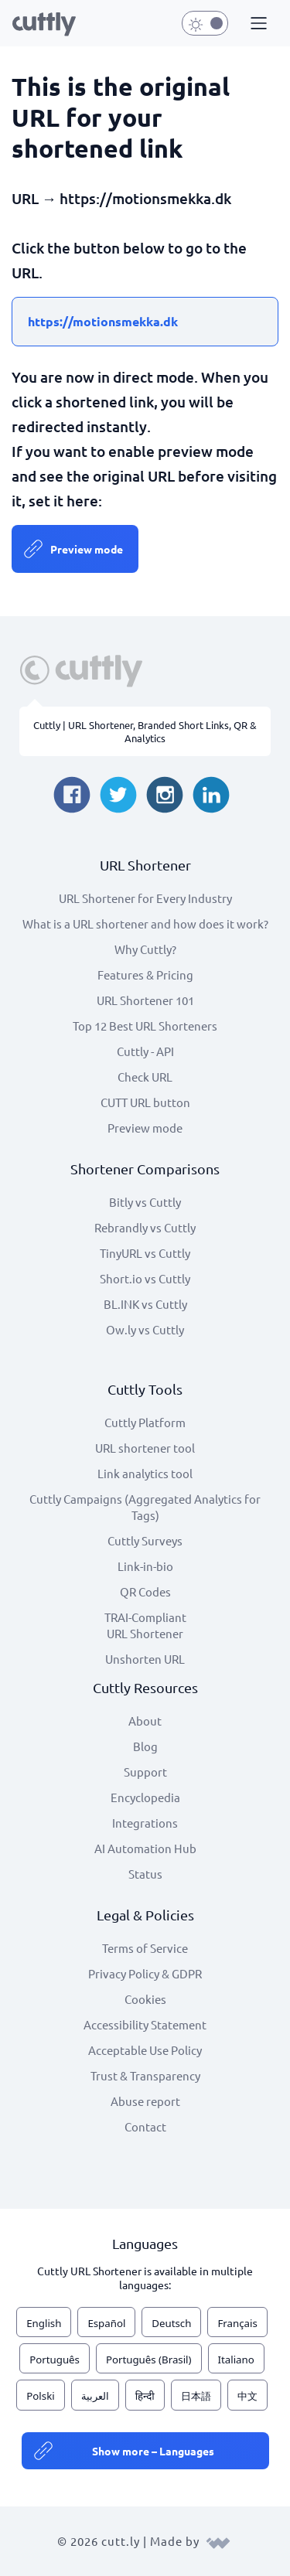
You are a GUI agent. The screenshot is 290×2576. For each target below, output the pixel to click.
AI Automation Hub (145, 1848)
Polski (40, 2396)
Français (237, 2323)
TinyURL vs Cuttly (145, 1252)
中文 (247, 2396)
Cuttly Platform (145, 1422)
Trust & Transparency (145, 2075)
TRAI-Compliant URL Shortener (145, 1625)
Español (106, 2323)
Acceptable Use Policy (145, 2050)
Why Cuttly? (145, 949)
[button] (257, 24)
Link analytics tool (145, 1473)
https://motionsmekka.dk (103, 321)
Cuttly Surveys (145, 1540)
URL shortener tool (145, 1447)
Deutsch (171, 2323)
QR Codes (145, 1591)
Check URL (145, 1076)
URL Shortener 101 (145, 1000)
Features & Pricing (145, 974)
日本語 (196, 2396)
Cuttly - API (145, 1051)
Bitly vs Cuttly (145, 1201)
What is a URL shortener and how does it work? (145, 923)
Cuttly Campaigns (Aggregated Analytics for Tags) (145, 1506)
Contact (145, 2126)
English (43, 2323)
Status (145, 1873)
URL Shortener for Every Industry (145, 898)
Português (54, 2359)
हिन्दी (145, 2396)
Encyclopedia (145, 1797)
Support (145, 1771)
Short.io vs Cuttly (145, 1278)
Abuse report (145, 2101)
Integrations (145, 1822)
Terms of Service (145, 1948)
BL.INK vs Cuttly (145, 1304)
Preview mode (86, 549)
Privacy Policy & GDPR (145, 1973)
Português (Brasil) (149, 2359)
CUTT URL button (145, 1102)
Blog (145, 1746)
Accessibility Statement (145, 2024)
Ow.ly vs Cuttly (145, 1329)
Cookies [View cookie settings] (145, 1999)
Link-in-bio (145, 1566)
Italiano (236, 2359)
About (145, 1720)
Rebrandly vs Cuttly (145, 1227)
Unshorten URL (145, 1658)
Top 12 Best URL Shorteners (145, 1025)
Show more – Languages (153, 2451)
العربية (95, 2396)
